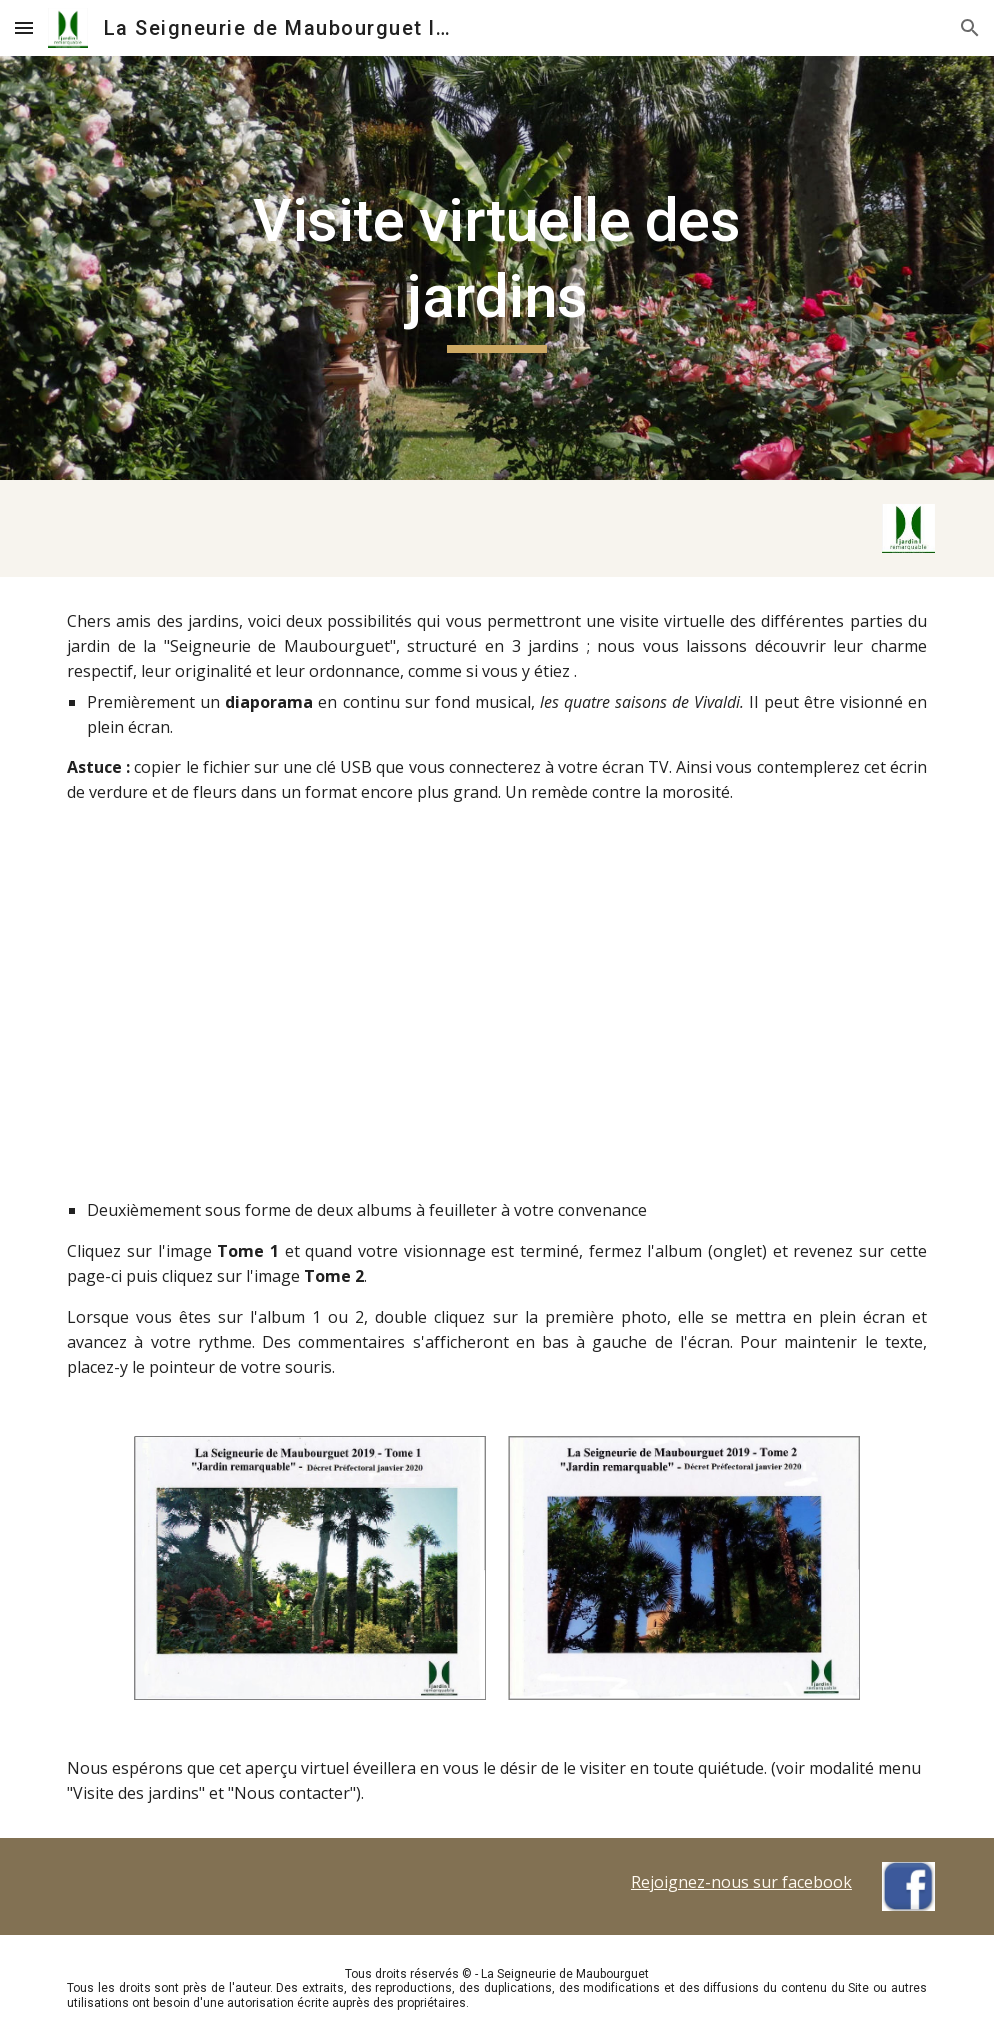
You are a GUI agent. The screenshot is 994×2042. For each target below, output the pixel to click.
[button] (24, 27)
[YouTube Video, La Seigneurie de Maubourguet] (497, 1022)
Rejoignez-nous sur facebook (741, 1882)
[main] (497, 267)
